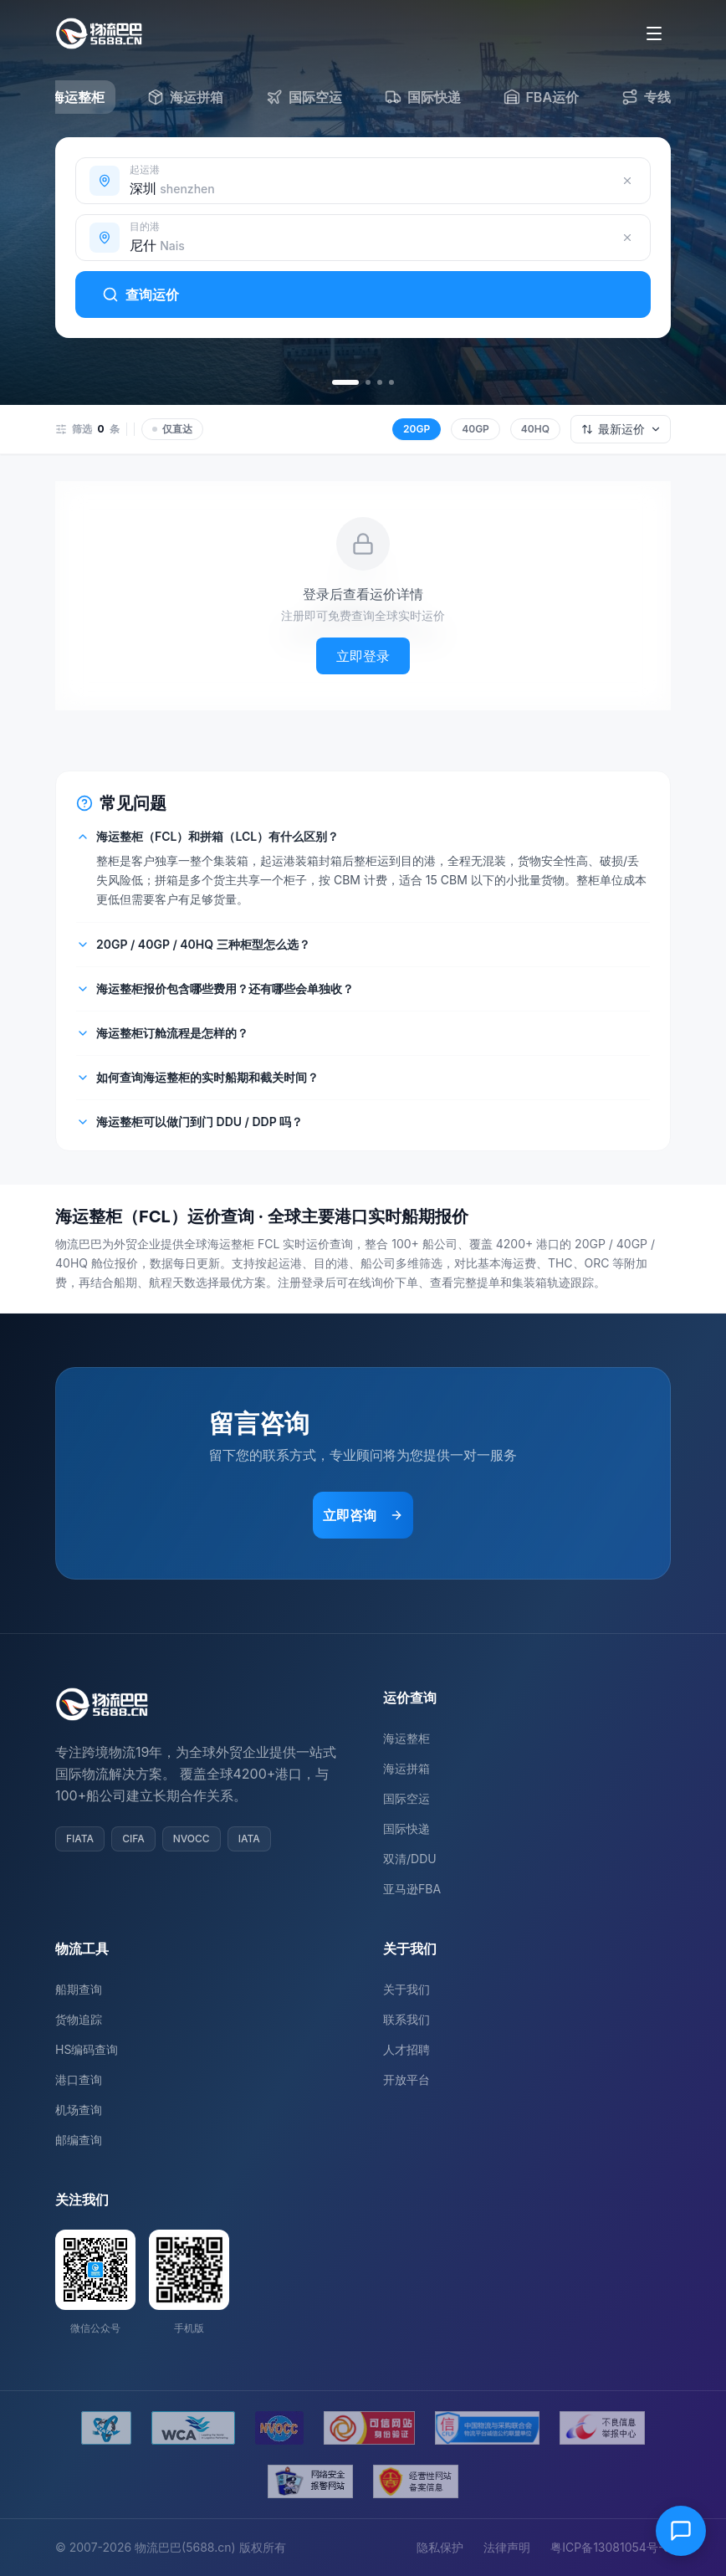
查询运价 (140, 294)
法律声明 (506, 2547)
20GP (416, 429)
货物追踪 (78, 2019)
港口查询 (78, 2079)
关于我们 (406, 1989)
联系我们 (406, 2019)
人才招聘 (406, 2049)
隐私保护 (440, 2547)
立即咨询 (363, 1515)
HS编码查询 (86, 2049)
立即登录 (363, 656)
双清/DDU (410, 1858)
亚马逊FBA (412, 1889)
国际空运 (406, 1798)
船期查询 (78, 1989)
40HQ (535, 429)
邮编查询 (78, 2140)
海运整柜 (406, 1738)
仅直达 (172, 429)
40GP (475, 429)
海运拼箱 (406, 1768)
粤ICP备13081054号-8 (610, 2547)
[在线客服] (681, 2531)
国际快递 (406, 1828)
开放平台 (406, 2079)
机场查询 (78, 2109)
